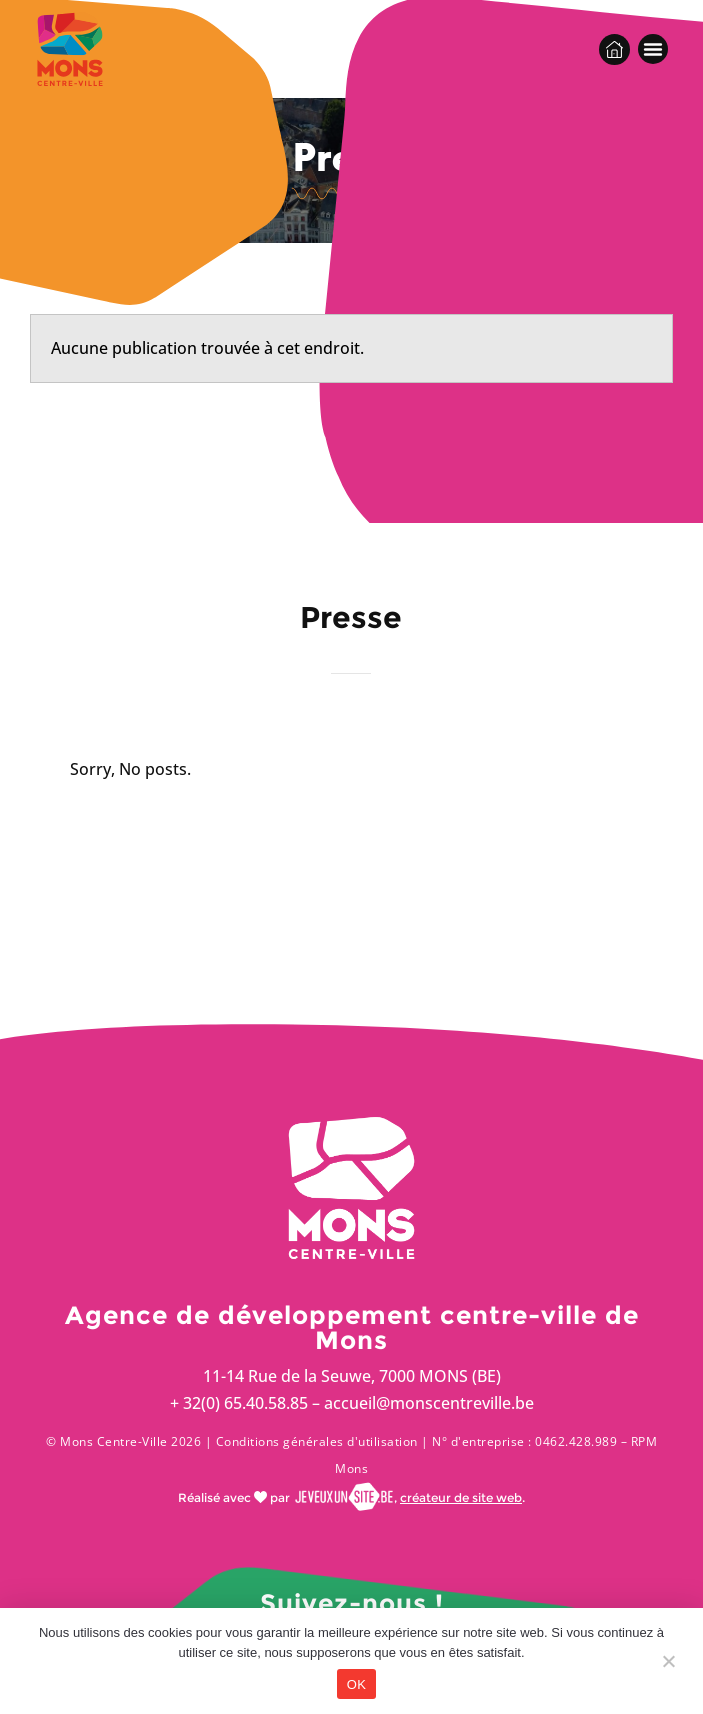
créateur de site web (461, 1497)
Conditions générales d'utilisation (317, 1441)
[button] (653, 49)
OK (356, 1684)
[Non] (668, 1666)
